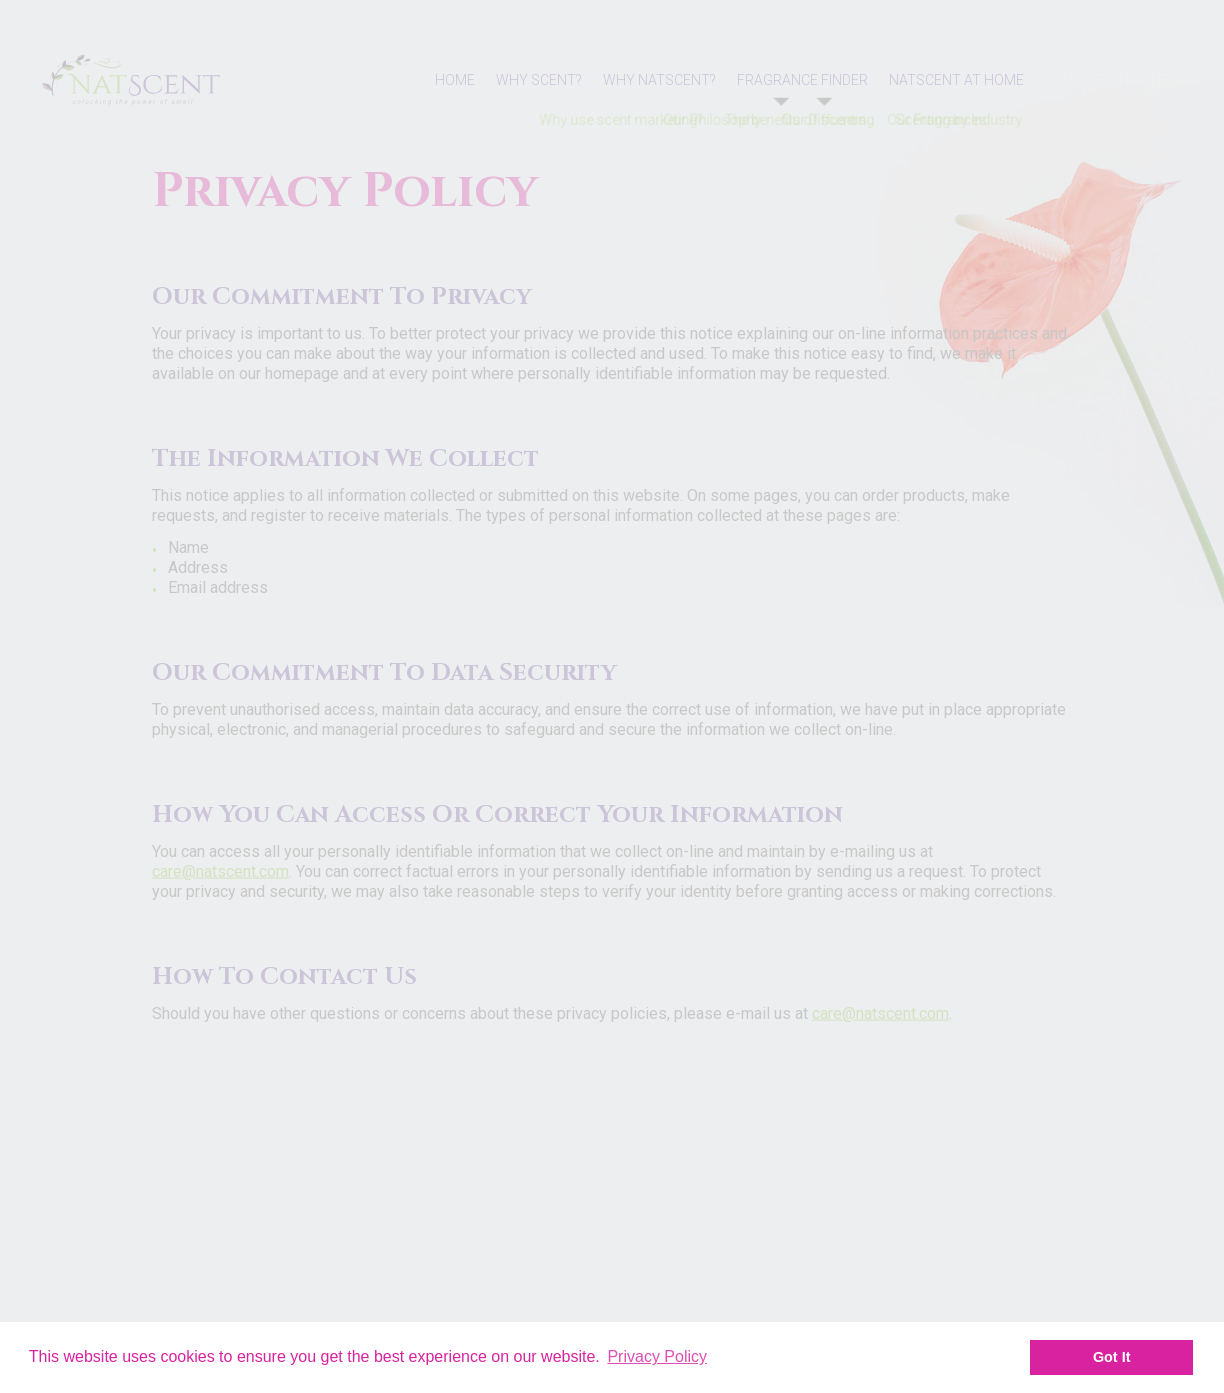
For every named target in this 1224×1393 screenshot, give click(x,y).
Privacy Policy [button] (657, 1356)
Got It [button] (1112, 1357)
